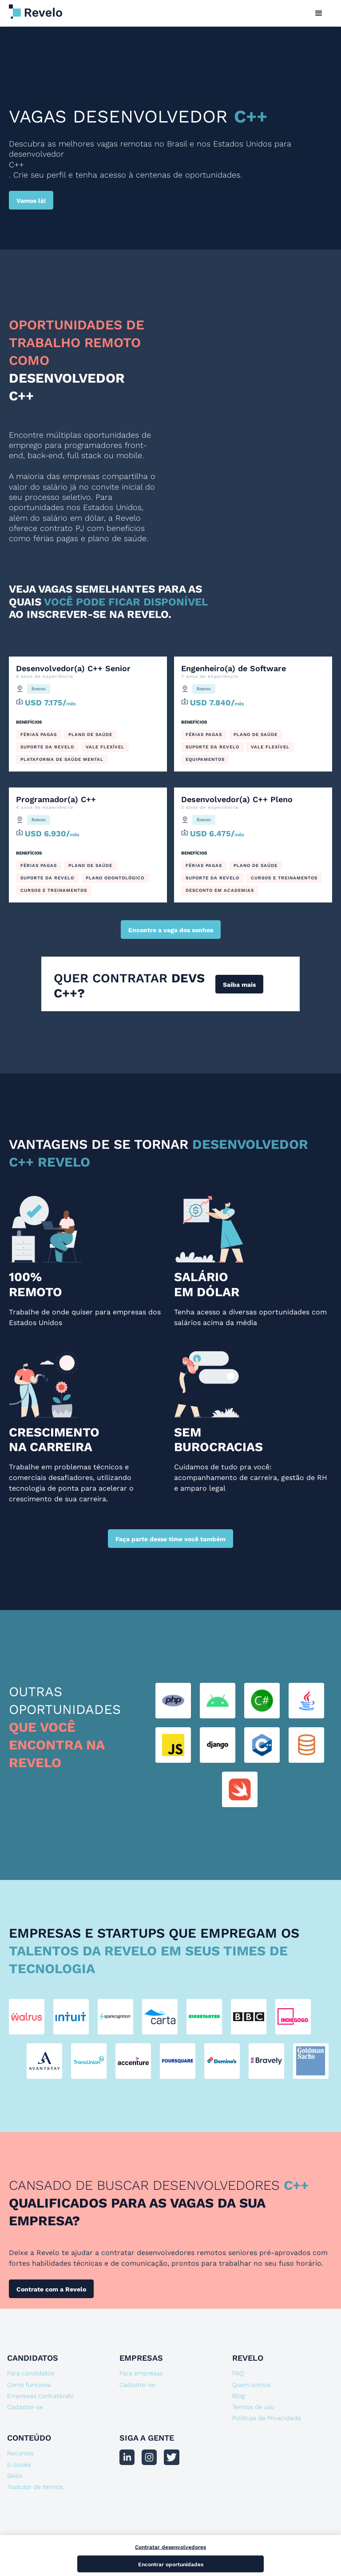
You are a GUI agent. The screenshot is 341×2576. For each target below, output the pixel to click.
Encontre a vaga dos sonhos (170, 930)
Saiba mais (239, 984)
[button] (318, 13)
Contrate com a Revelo (51, 2289)
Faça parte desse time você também (170, 1539)
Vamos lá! (31, 200)
